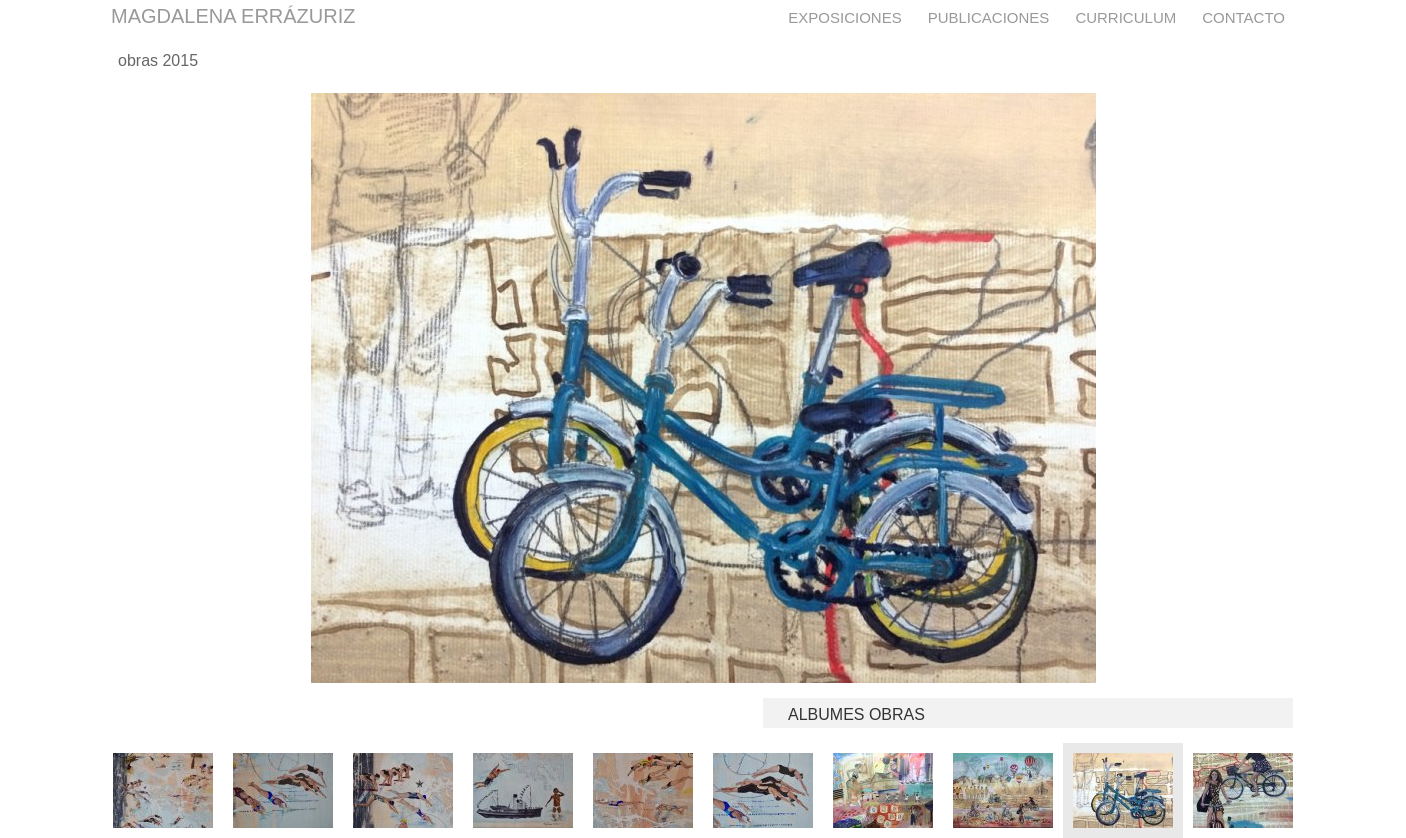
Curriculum (1125, 17)
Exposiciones (844, 17)
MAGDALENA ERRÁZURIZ (233, 16)
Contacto (1243, 17)
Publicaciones (989, 17)
